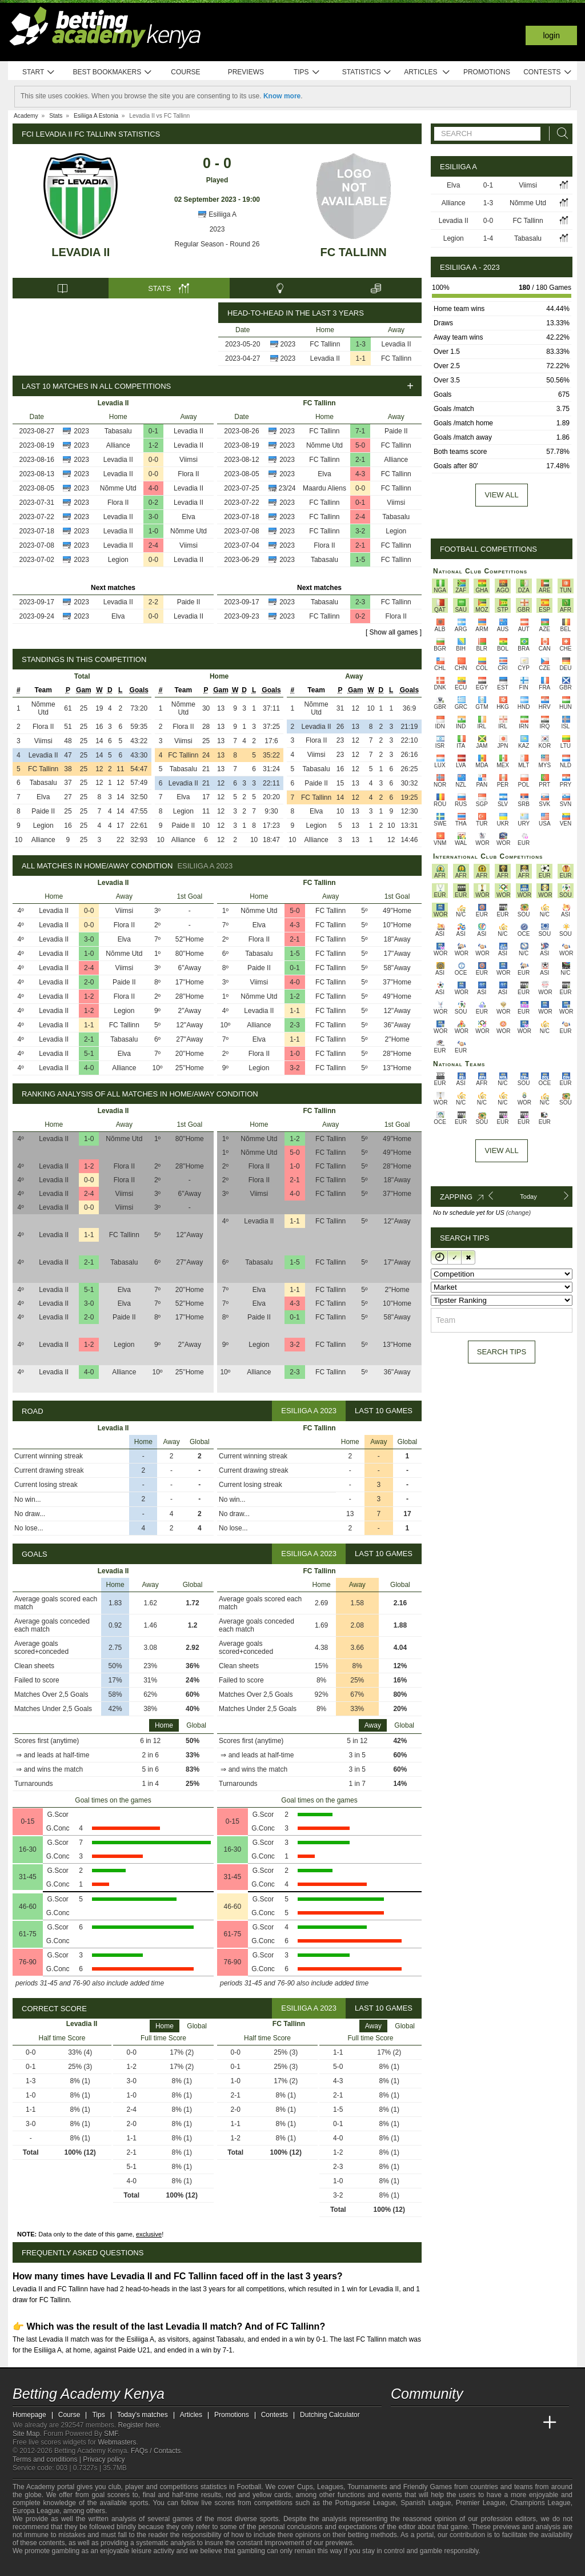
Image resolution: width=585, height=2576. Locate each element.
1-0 (153, 531)
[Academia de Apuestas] (485, 2423)
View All (501, 1150)
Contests (547, 72)
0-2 (153, 503)
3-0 (153, 517)
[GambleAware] (39, 2566)
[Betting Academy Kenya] (400, 2423)
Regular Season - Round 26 (217, 244)
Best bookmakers (112, 72)
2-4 (153, 545)
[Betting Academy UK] (528, 2423)
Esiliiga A (217, 214)
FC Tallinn (353, 252)
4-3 (360, 474)
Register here (138, 2425)
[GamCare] (75, 2566)
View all (501, 495)
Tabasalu (118, 431)
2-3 (360, 602)
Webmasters (117, 2442)
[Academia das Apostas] (421, 2423)
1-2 (153, 445)
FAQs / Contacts (156, 2451)
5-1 (89, 1054)
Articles (427, 72)
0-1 (153, 431)
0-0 (153, 460)
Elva (188, 517)
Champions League (540, 2503)
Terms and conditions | (48, 2459)
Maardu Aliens (324, 488)
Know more (281, 96)
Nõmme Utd (118, 488)
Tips (307, 72)
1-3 (361, 344)
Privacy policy (104, 2459)
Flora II (188, 474)
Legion (118, 560)
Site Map (26, 2434)
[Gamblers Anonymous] (106, 2566)
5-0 (360, 445)
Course (185, 72)
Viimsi (188, 460)
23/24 (287, 488)
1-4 (488, 238)
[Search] (559, 133)
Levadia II (80, 252)
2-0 (89, 982)
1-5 (360, 560)
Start (38, 72)
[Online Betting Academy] (464, 2423)
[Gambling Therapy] (91, 2566)
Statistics (367, 72)
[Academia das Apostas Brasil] (443, 2423)
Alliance (118, 445)
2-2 (153, 602)
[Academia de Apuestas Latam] (507, 2423)
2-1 (360, 460)
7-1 (360, 431)
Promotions (486, 72)
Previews (246, 72)
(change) (518, 1212)
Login (551, 35)
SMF (111, 2434)
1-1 (361, 358)
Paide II (189, 602)
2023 (217, 229)
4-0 (153, 488)
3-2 (360, 531)
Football (249, 2487)
